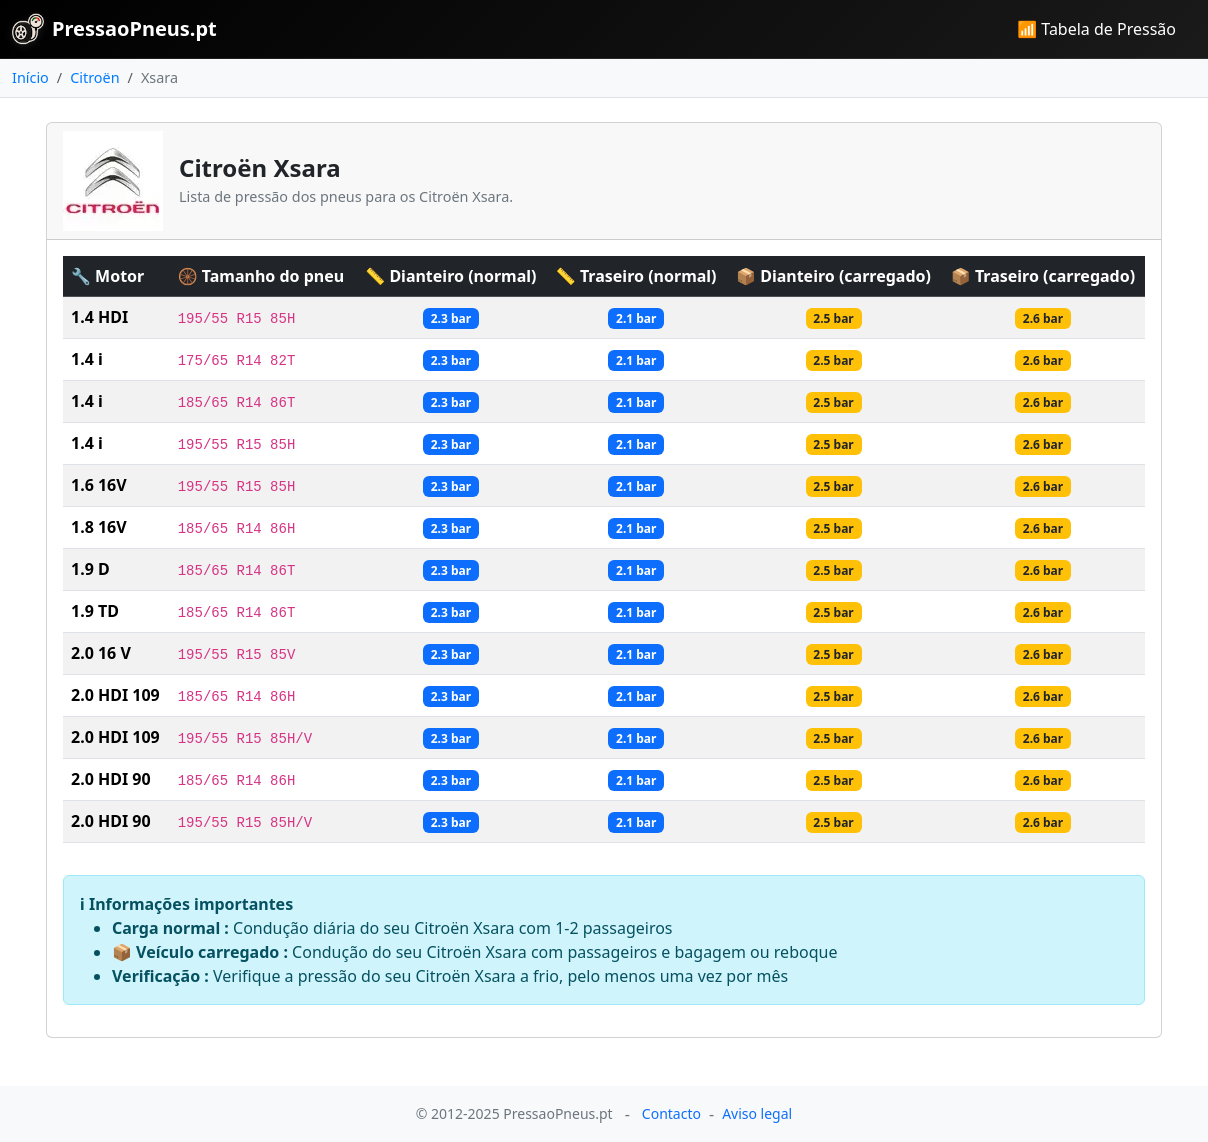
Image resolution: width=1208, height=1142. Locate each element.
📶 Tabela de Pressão (1096, 29)
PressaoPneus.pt (114, 29)
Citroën (94, 77)
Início (30, 77)
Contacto (671, 1113)
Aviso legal (757, 1113)
